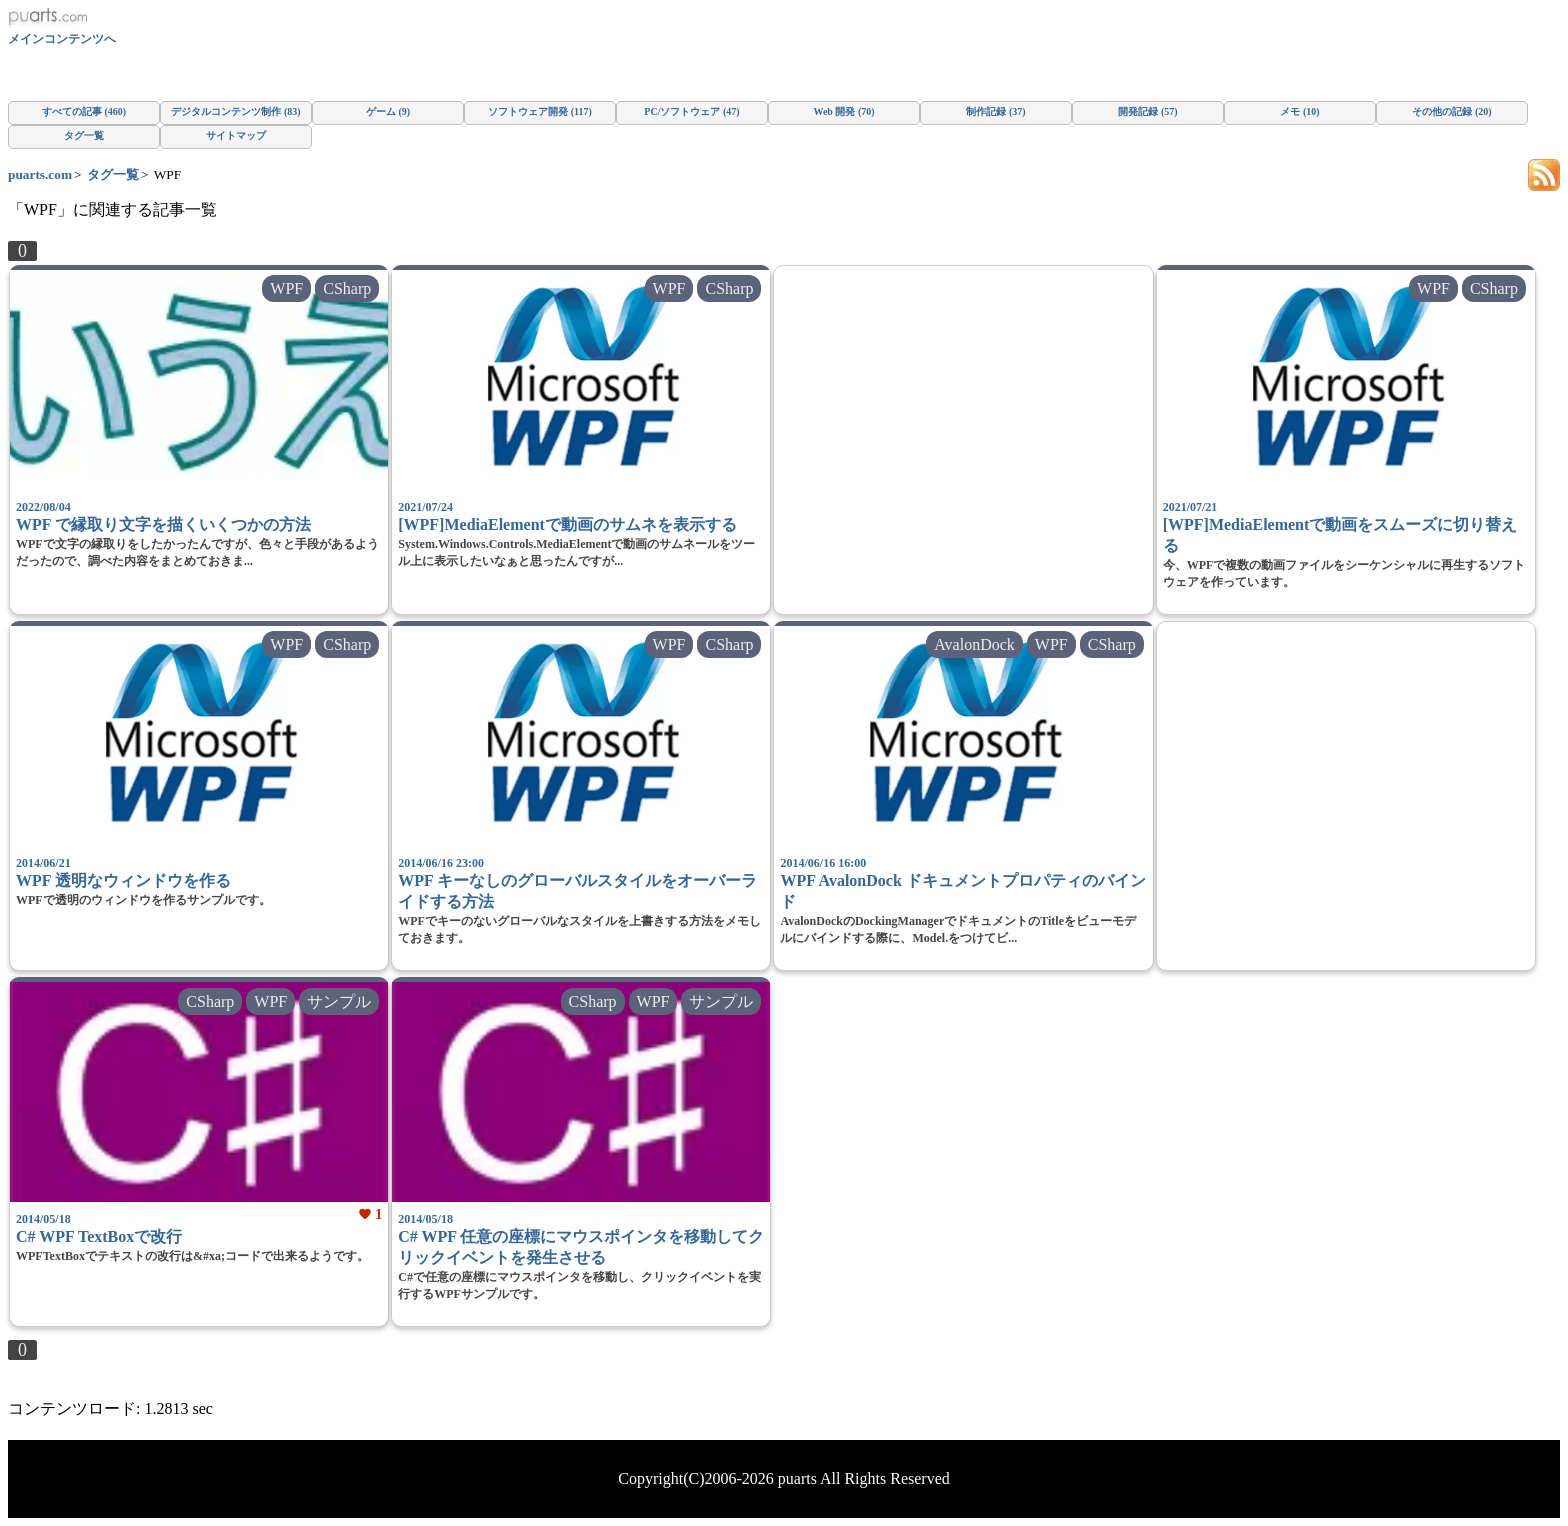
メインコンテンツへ (62, 39)
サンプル (339, 1001)
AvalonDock (974, 644)
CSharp (347, 288)
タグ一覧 (113, 174)
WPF (286, 288)
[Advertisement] (963, 434)
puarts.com (40, 174)
